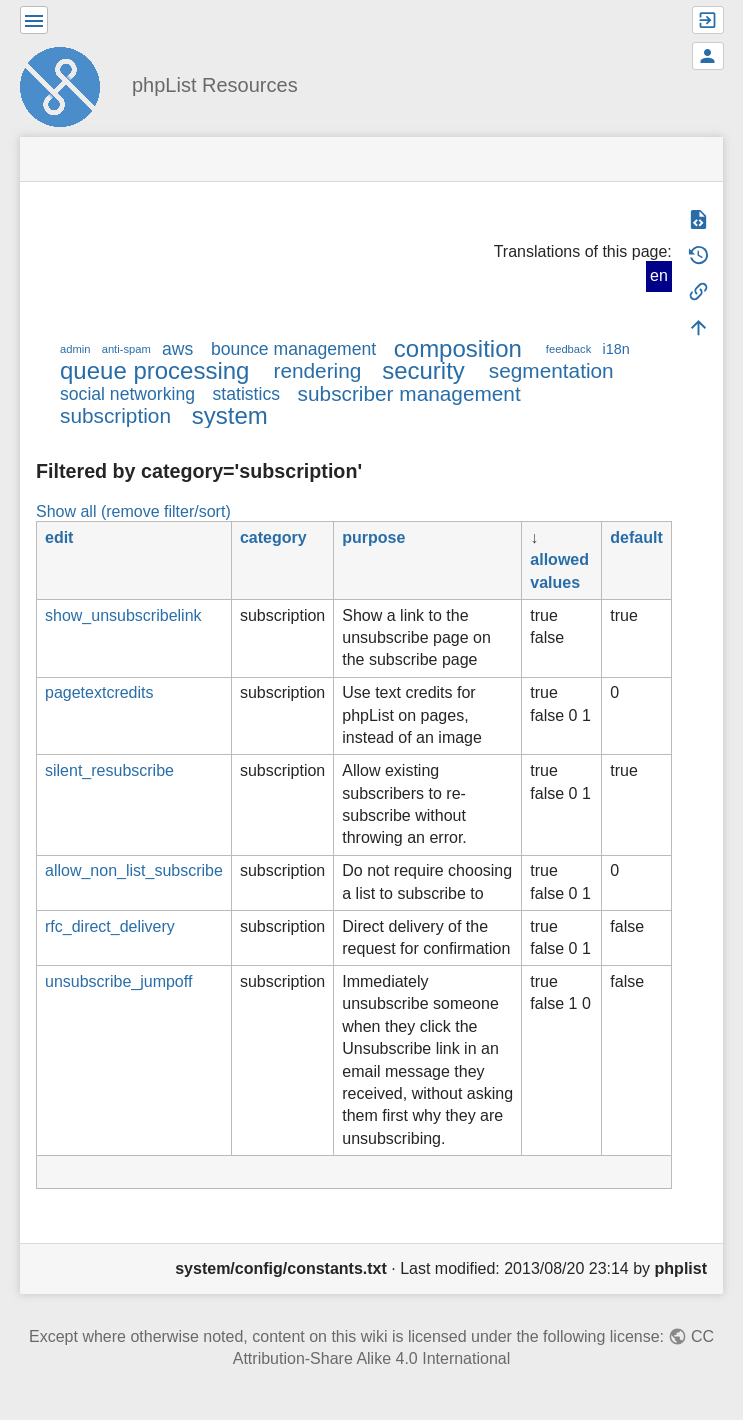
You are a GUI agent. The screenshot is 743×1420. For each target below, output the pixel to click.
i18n (615, 349)
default (636, 537)
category (273, 537)
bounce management (293, 349)
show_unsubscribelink (123, 615)
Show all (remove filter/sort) (133, 511)
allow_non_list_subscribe (134, 870)
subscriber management (409, 393)
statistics (246, 394)
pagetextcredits (99, 692)
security (423, 370)
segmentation (551, 370)
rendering (317, 370)
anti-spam (126, 349)
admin (75, 349)
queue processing (154, 370)
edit (59, 537)
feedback (568, 349)
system (230, 415)
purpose (373, 537)
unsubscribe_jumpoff (118, 981)
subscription (115, 415)
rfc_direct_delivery (110, 926)
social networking (127, 394)
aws (177, 349)
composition (458, 348)
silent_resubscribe (109, 770)
